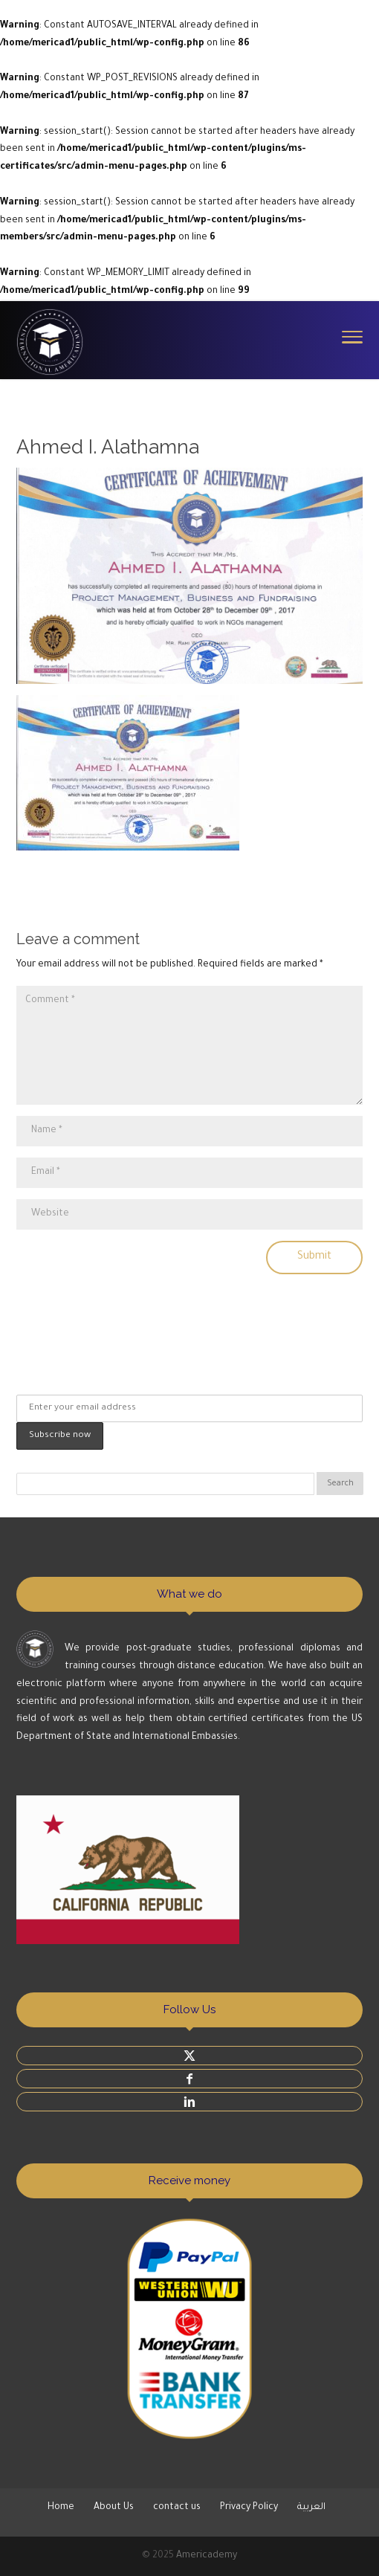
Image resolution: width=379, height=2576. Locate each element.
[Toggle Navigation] (352, 336)
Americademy (206, 2556)
